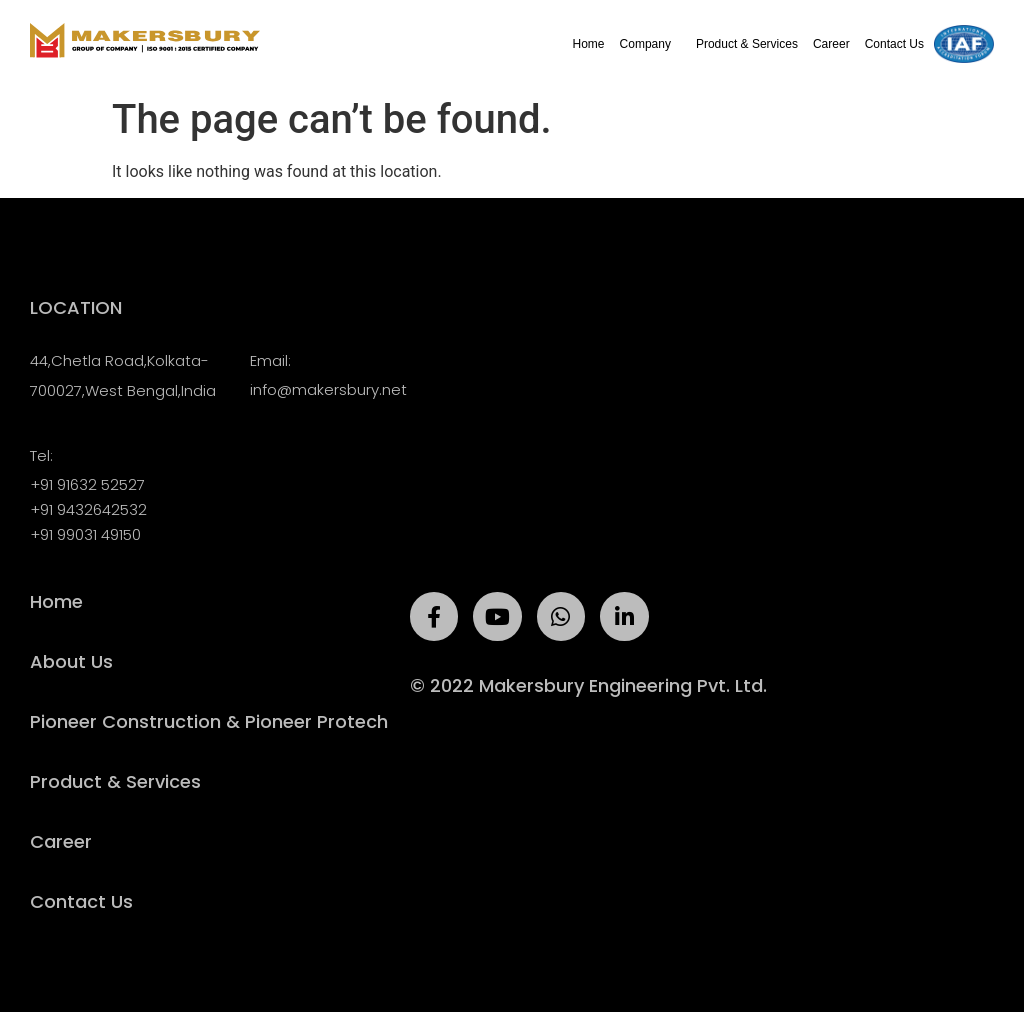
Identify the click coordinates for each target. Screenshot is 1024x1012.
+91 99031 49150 (85, 534)
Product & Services (747, 44)
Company (650, 44)
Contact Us (894, 44)
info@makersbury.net (328, 389)
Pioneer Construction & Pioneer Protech (209, 722)
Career (831, 44)
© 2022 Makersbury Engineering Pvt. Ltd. (588, 685)
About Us (71, 662)
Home (589, 44)
